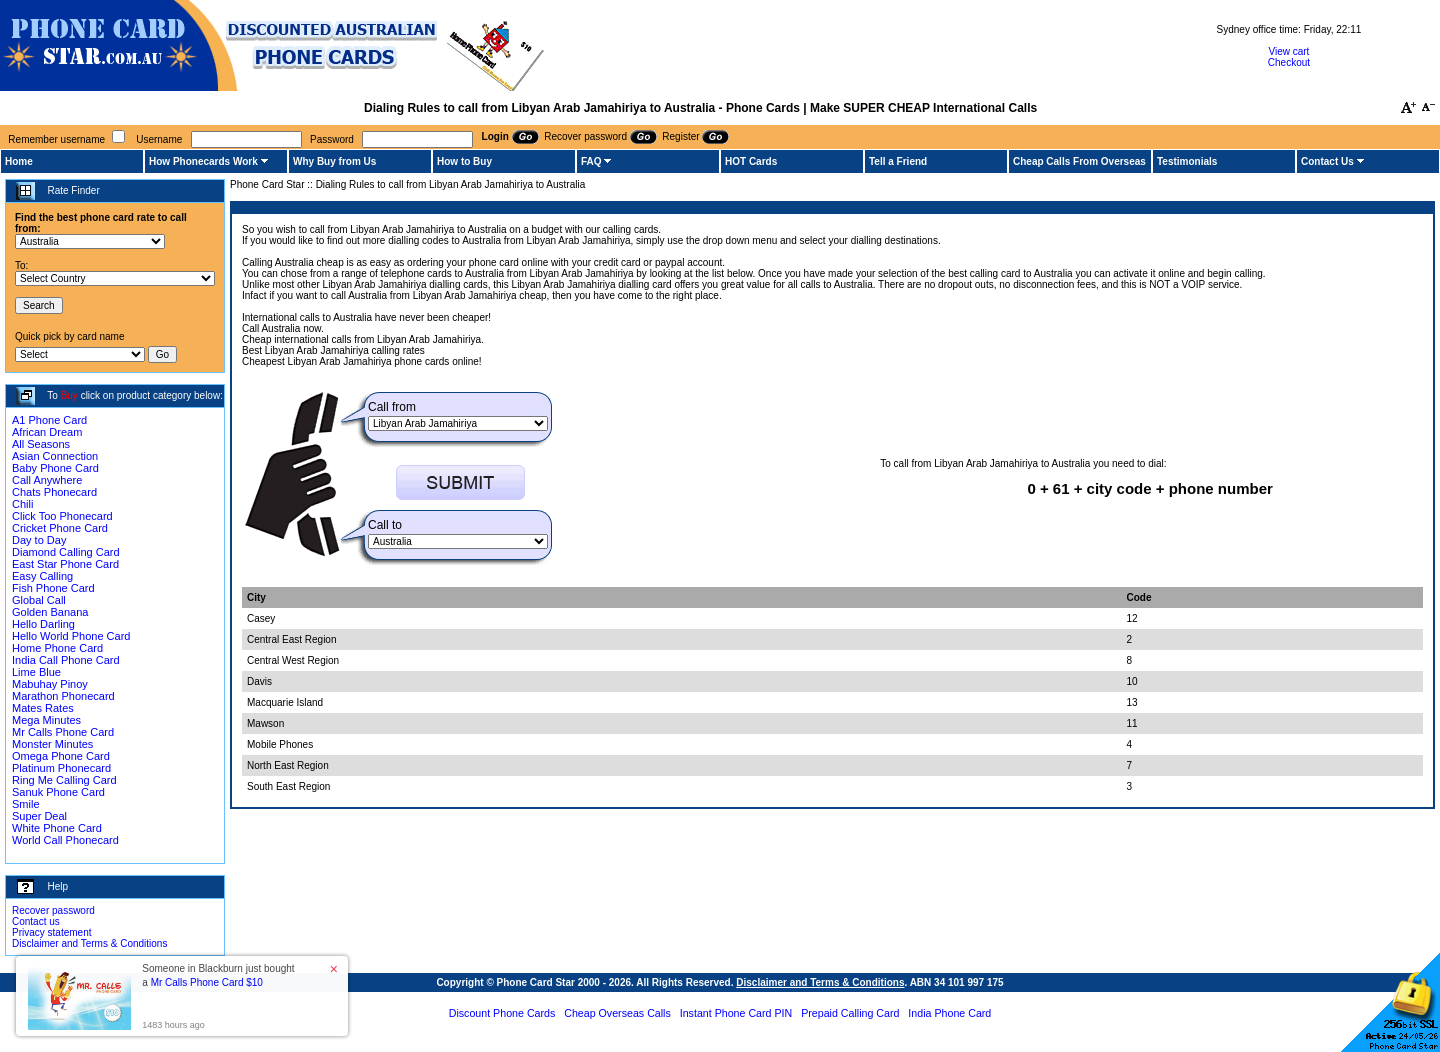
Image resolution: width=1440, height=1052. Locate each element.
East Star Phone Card (65, 564)
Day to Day (39, 540)
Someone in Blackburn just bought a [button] (218, 975)
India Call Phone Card (66, 660)
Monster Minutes (52, 744)
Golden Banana (50, 612)
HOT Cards (751, 161)
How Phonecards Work (203, 161)
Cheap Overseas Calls (617, 1013)
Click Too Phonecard (62, 516)
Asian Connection (55, 456)
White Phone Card (57, 828)
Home (19, 161)
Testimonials (1187, 161)
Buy (69, 395)
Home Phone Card (57, 648)
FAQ (591, 161)
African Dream (47, 432)
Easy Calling (42, 576)
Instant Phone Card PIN (736, 1013)
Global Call (39, 600)
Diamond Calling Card (66, 552)
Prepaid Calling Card (850, 1013)
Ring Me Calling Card (64, 780)
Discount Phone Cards (502, 1013)
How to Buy (464, 161)
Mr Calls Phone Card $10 (207, 982)
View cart (1288, 51)
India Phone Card (949, 1013)
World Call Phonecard (65, 840)
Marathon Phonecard (63, 696)
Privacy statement (51, 932)
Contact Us (1327, 161)
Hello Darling (43, 624)
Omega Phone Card (61, 756)
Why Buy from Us (334, 161)
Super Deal (39, 816)
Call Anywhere (47, 480)
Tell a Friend (898, 161)
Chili (22, 504)
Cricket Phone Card (60, 528)
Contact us (36, 921)
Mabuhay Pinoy (50, 684)
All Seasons (41, 444)
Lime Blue (36, 672)
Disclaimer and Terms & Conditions (89, 943)
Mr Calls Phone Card (63, 732)
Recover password (53, 910)
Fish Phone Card (53, 588)
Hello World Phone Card (71, 636)
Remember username (56, 139)
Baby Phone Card (55, 468)
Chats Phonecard (54, 492)
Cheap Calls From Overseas (1079, 161)
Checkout (1289, 62)
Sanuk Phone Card (58, 792)
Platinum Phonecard (61, 768)
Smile (26, 804)
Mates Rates (43, 708)
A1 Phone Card (49, 420)
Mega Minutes (46, 720)
